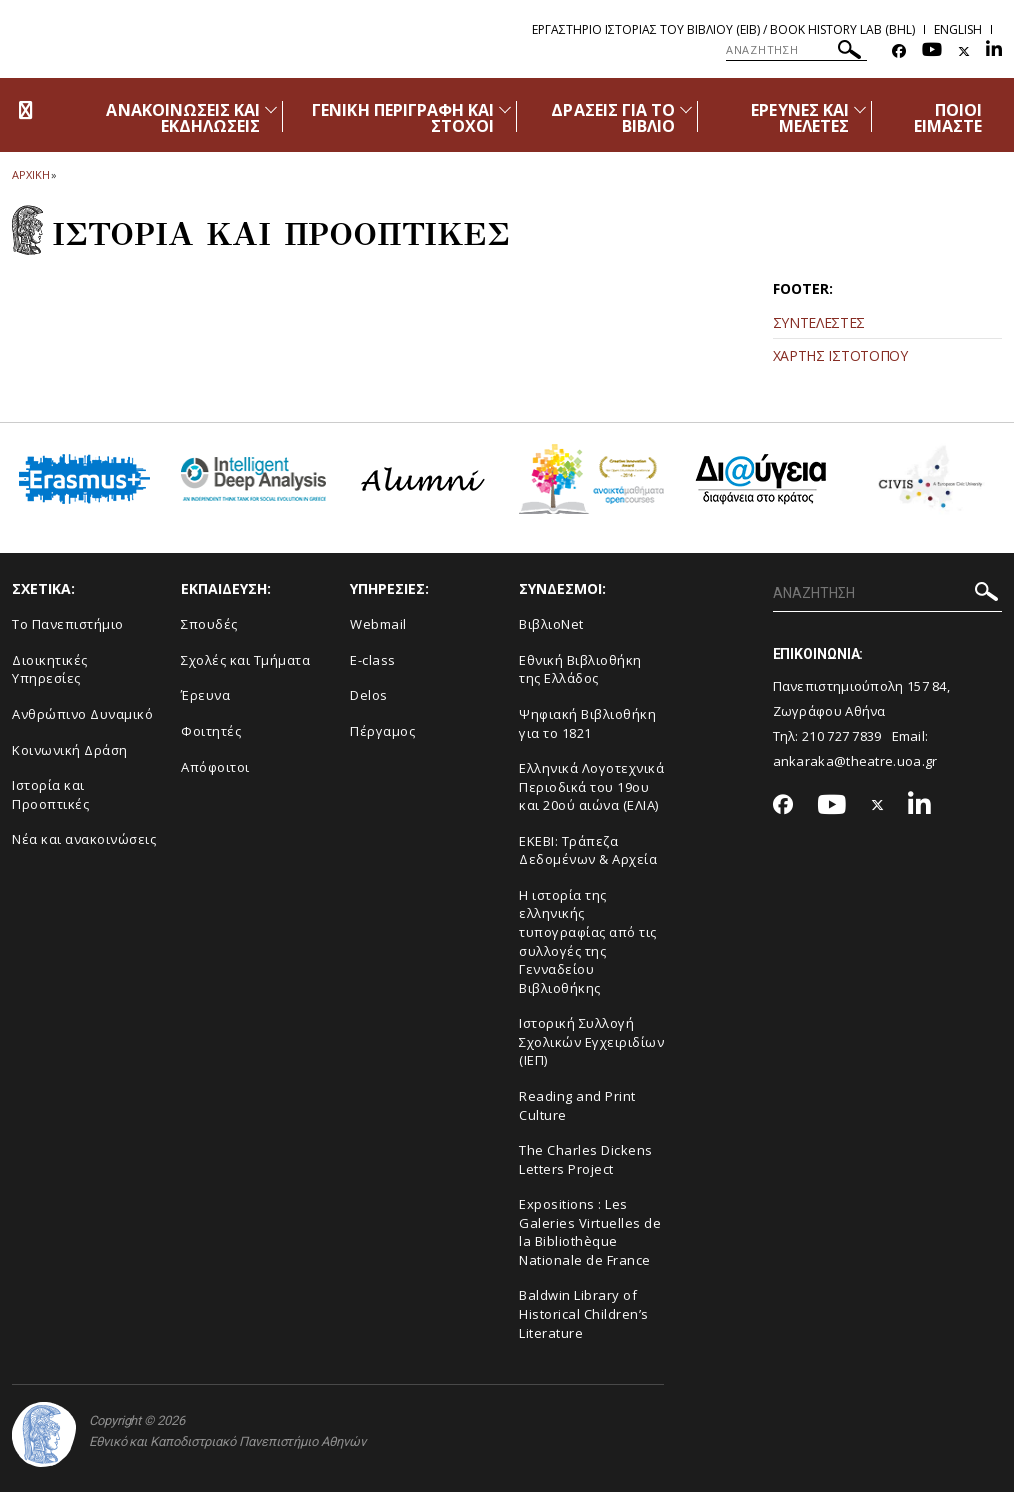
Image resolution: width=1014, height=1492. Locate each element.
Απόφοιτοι (215, 767)
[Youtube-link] (932, 51)
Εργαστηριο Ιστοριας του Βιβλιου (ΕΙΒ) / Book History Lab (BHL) (723, 29)
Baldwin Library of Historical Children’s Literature (584, 1313)
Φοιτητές (211, 731)
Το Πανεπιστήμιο (68, 624)
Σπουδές (209, 624)
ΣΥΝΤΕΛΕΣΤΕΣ (819, 322)
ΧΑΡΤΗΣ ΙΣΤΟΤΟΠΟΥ (840, 355)
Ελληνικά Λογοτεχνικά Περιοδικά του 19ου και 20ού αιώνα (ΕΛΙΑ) (591, 786)
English (958, 29)
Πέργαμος (382, 731)
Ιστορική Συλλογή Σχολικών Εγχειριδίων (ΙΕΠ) (591, 1041)
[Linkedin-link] (994, 51)
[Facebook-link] (899, 51)
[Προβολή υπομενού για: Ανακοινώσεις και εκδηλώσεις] (271, 109)
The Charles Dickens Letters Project (586, 1159)
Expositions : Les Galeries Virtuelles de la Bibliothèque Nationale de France (590, 1232)
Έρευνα (205, 695)
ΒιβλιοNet (551, 624)
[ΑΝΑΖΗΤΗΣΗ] (796, 50)
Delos (369, 695)
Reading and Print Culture (577, 1105)
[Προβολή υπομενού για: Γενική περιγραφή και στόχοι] (505, 109)
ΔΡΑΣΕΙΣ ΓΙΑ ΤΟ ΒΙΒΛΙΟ (613, 118)
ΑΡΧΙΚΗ (30, 174)
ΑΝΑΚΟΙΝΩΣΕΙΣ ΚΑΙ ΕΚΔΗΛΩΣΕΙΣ (183, 118)
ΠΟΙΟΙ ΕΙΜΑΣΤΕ (948, 118)
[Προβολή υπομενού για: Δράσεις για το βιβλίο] (686, 109)
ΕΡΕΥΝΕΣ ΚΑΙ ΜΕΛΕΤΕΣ (800, 118)
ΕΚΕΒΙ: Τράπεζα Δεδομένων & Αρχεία (588, 850)
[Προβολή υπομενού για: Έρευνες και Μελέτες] (860, 109)
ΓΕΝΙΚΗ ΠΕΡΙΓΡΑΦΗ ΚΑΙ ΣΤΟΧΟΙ (403, 118)
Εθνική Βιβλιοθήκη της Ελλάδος (580, 669)
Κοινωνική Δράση (70, 750)
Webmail (378, 624)
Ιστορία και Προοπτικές (50, 794)
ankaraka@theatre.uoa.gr (855, 761)
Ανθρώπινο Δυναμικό (82, 714)
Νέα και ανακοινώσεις (84, 839)
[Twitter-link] (964, 51)
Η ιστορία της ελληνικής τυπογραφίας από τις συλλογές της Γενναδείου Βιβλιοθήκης (588, 941)
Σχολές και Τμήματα (245, 660)
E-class (373, 660)
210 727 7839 (842, 736)
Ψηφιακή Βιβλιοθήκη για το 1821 (587, 723)
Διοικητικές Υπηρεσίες (50, 669)
